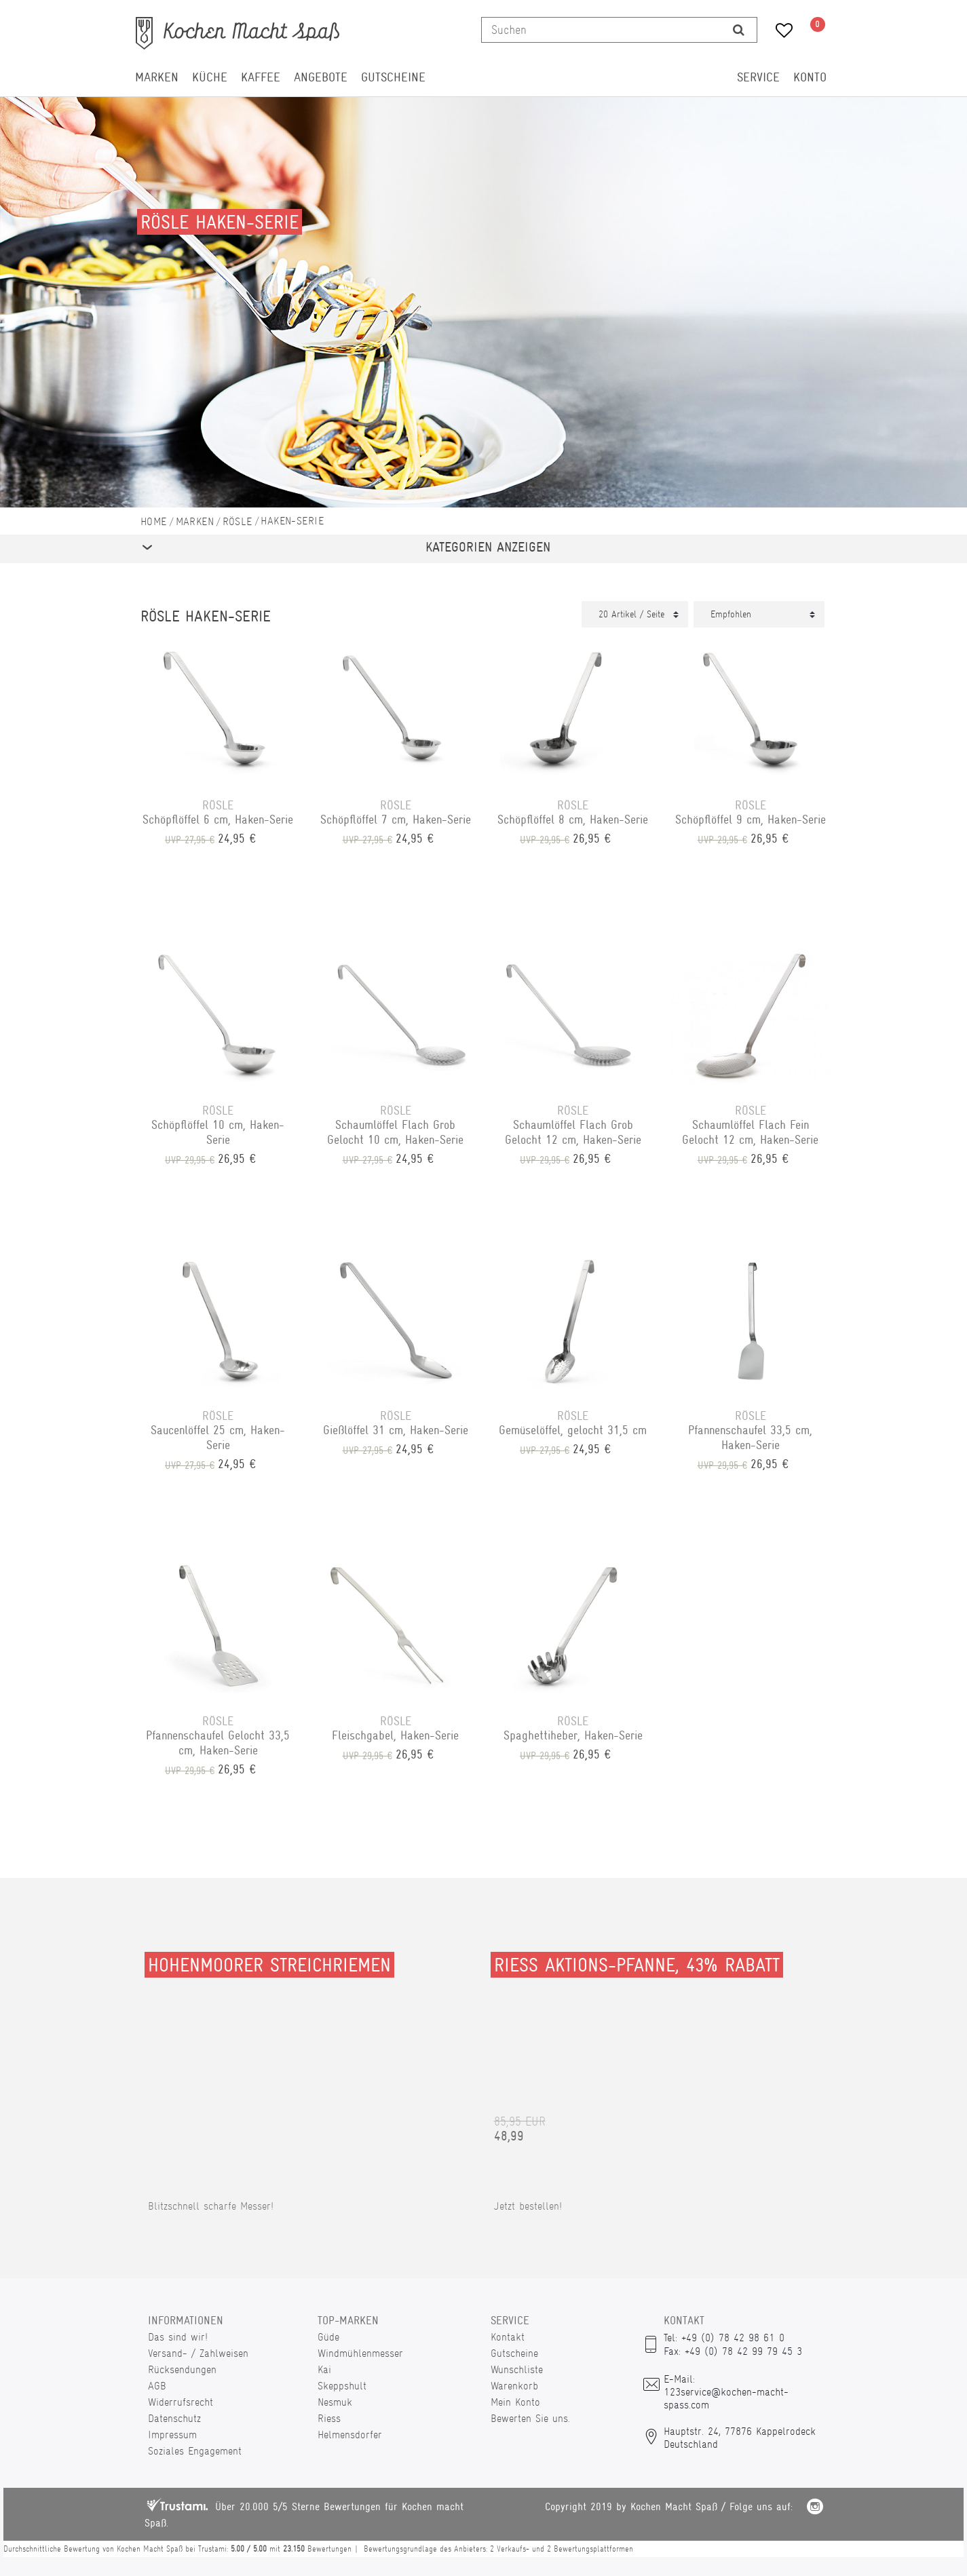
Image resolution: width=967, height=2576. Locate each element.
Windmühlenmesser (360, 2353)
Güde (328, 2336)
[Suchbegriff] (602, 30)
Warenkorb (514, 2385)
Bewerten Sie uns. (530, 2418)
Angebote (320, 77)
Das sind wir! (178, 2336)
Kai (324, 2369)
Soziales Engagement (195, 2450)
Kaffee (260, 77)
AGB (157, 2385)
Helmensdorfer (350, 2434)
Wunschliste (517, 2369)
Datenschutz (174, 2418)
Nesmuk (335, 2402)
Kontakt (508, 2336)
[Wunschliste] (779, 32)
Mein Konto (515, 2402)
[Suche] (738, 30)
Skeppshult (342, 2385)
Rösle (237, 521)
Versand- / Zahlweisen (198, 2353)
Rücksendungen (182, 2369)
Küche (209, 77)
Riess (329, 2418)
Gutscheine (393, 77)
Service (758, 77)
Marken (156, 77)
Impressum (172, 2434)
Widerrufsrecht (180, 2402)
